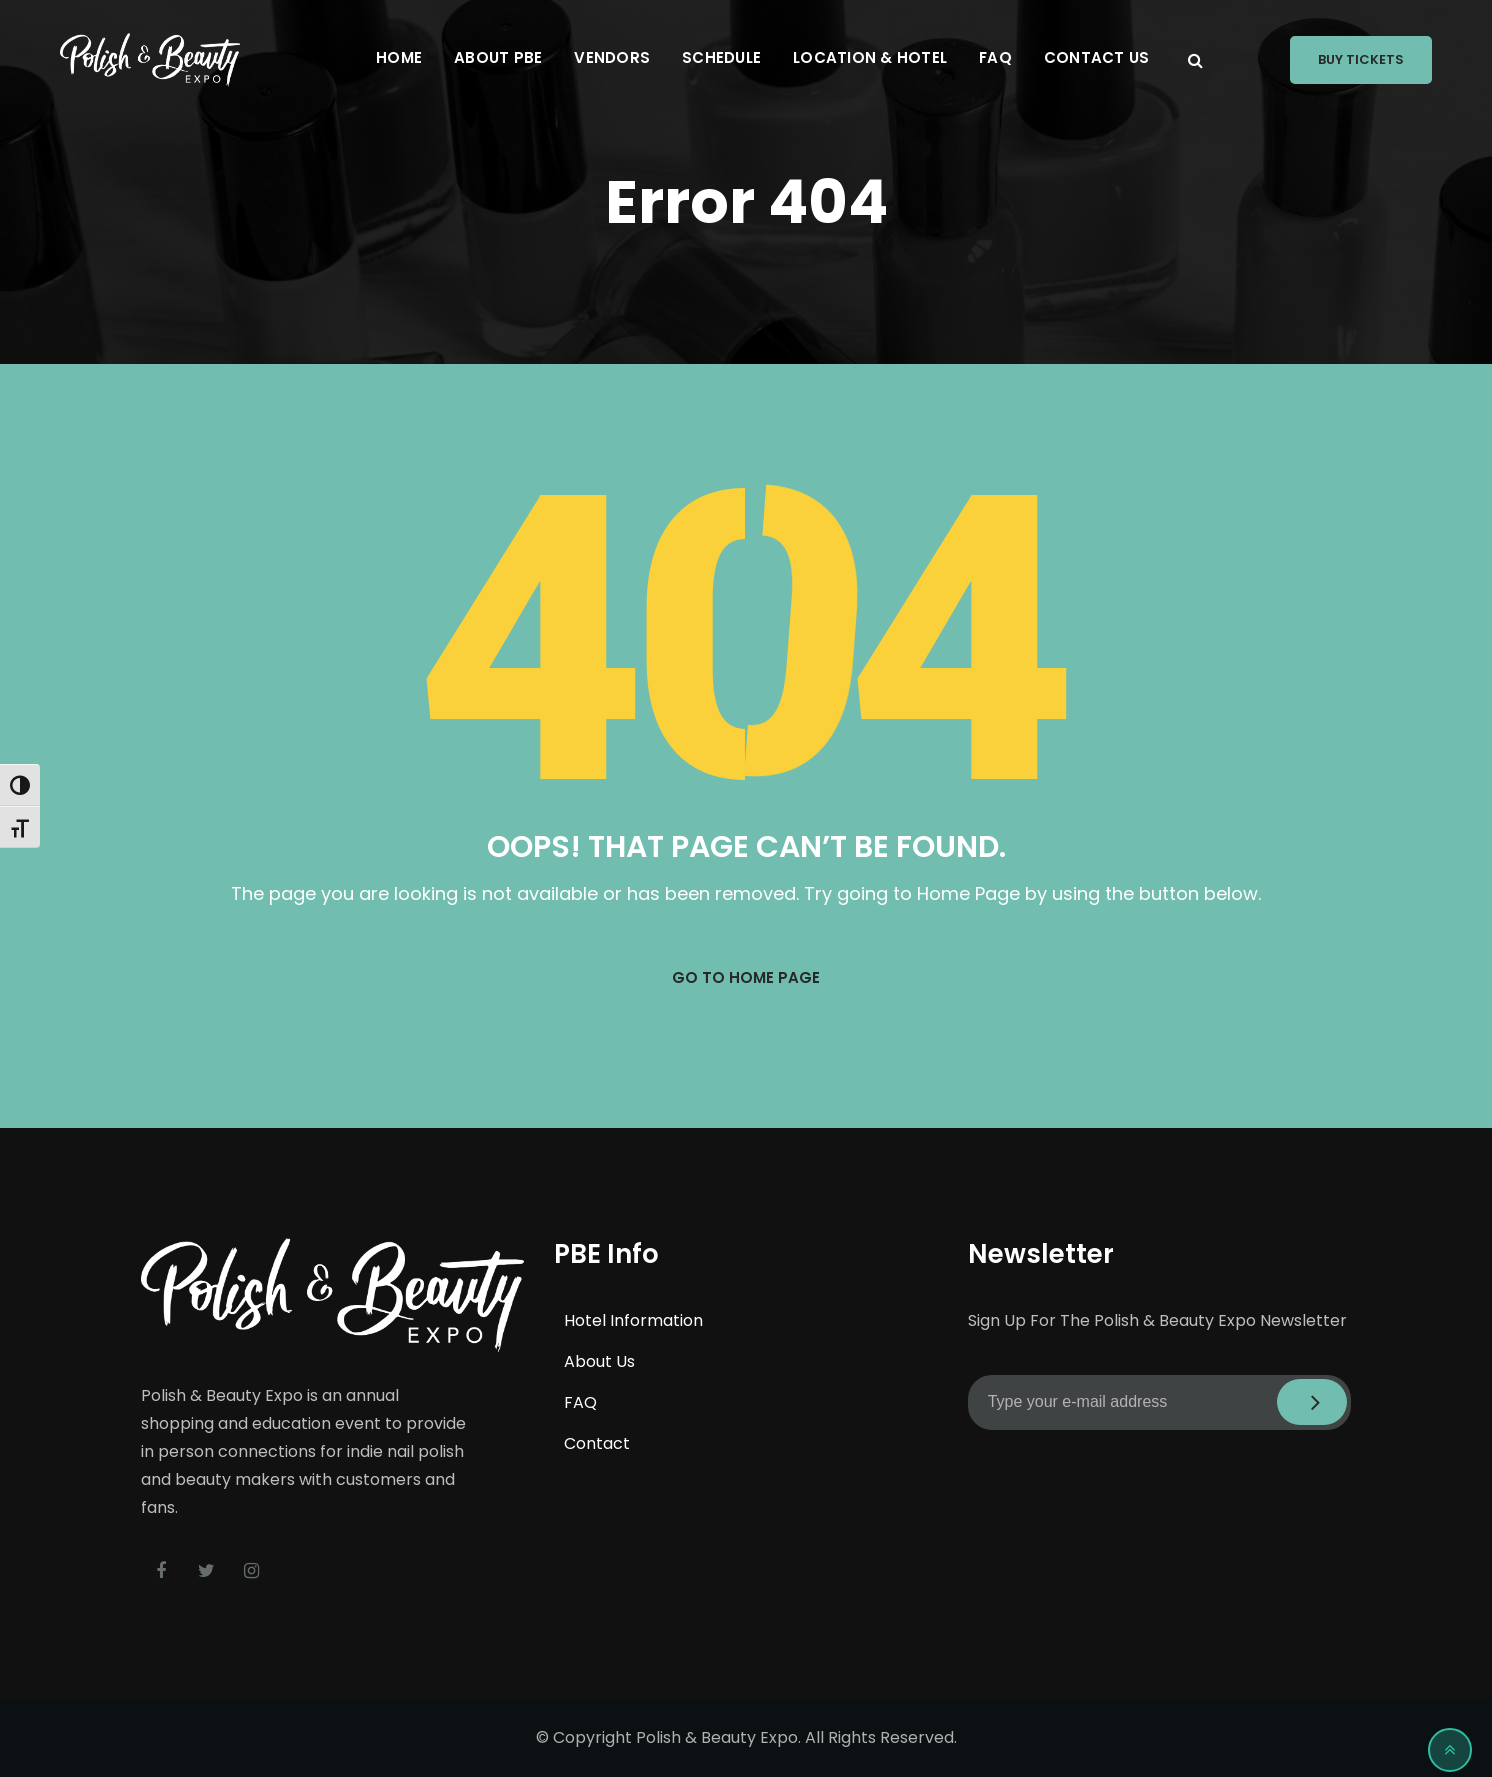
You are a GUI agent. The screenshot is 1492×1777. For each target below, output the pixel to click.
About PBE (498, 57)
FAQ (995, 57)
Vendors (612, 57)
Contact (597, 1443)
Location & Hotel (870, 57)
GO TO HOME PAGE (746, 977)
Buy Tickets (1361, 59)
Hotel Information (633, 1320)
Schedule (721, 57)
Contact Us (1097, 57)
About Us (599, 1361)
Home (399, 57)
